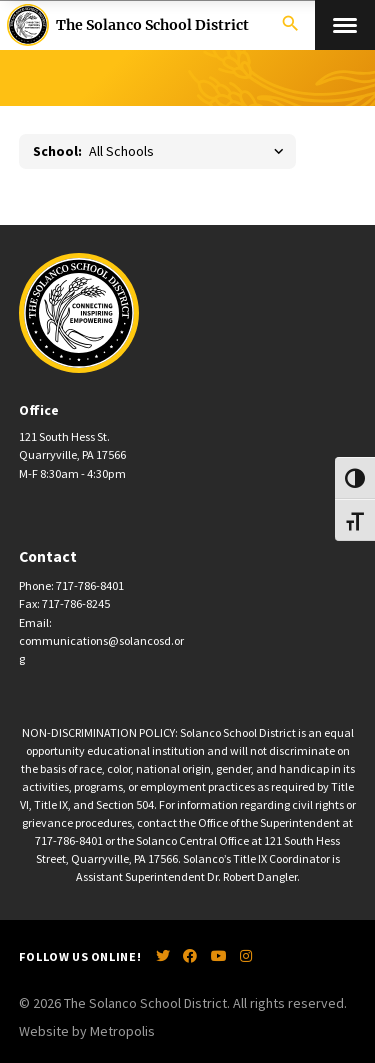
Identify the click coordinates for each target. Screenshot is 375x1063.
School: (57, 151)
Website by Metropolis (87, 1031)
